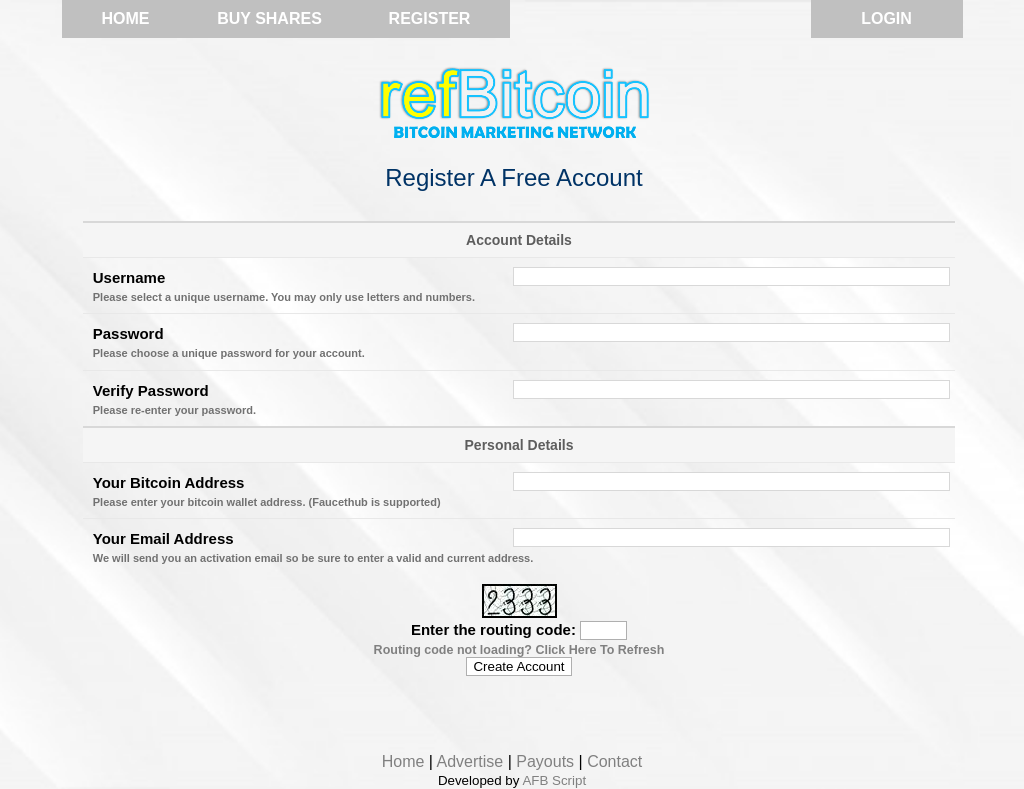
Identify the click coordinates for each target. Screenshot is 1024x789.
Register (430, 18)
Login (886, 18)
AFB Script (554, 780)
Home (126, 18)
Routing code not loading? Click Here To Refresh (519, 650)
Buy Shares (269, 18)
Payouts (545, 761)
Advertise (470, 761)
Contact (614, 761)
